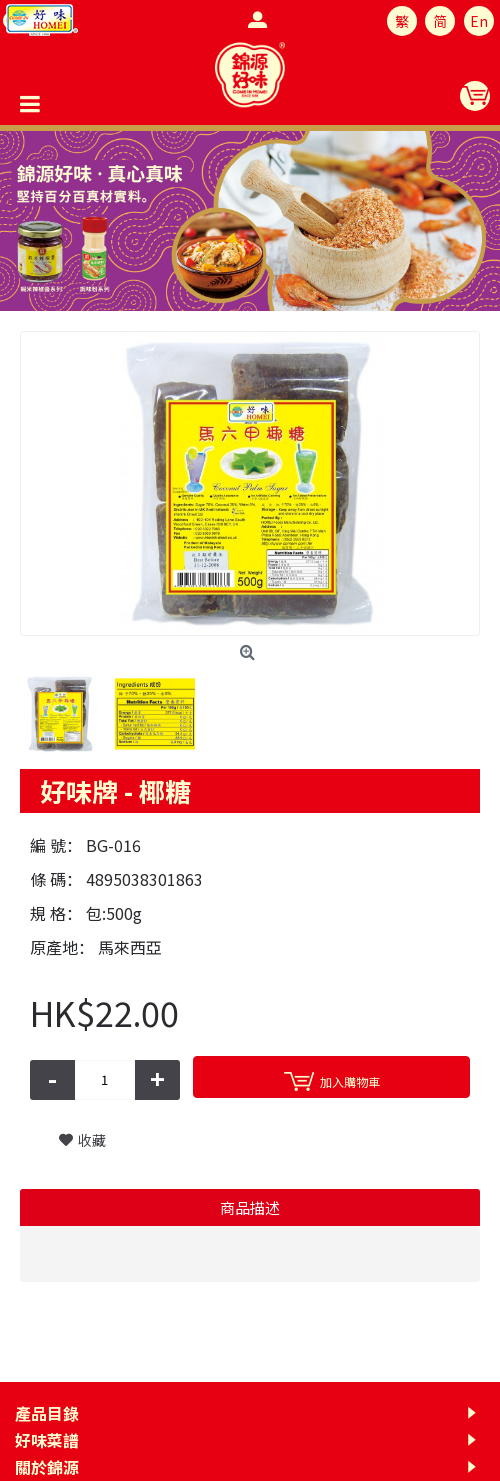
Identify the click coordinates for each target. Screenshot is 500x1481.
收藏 (92, 1140)
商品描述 (250, 1207)
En (479, 21)
